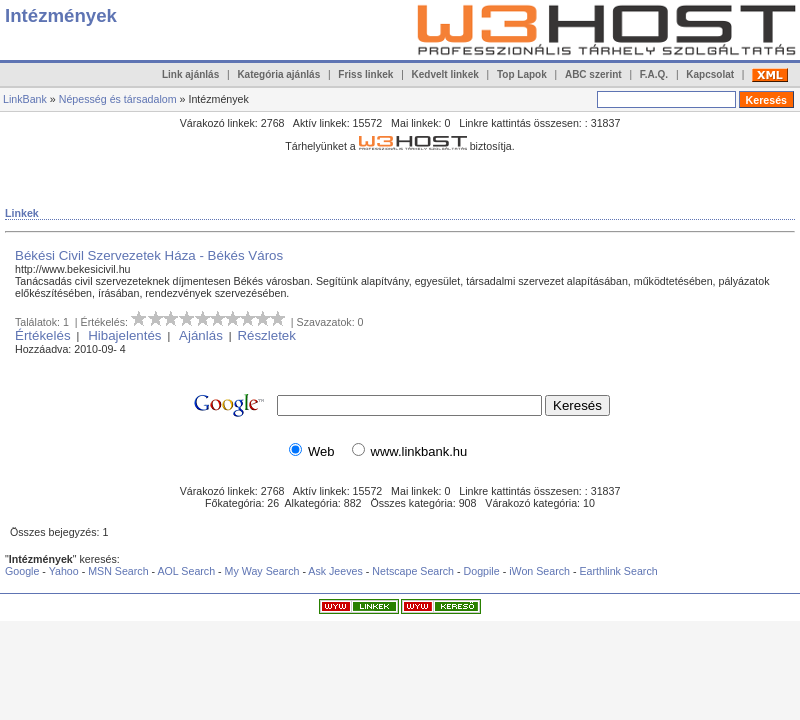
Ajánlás (201, 335)
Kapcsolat (710, 74)
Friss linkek (365, 74)
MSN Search (118, 571)
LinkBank (25, 99)
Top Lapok (522, 74)
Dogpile (482, 571)
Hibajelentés (124, 335)
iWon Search (541, 571)
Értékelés (43, 335)
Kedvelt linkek (445, 74)
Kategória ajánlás (278, 74)
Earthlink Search (618, 571)
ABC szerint (593, 74)
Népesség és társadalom (118, 99)
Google (22, 571)
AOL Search (186, 571)
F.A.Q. (654, 74)
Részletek (266, 335)
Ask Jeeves (335, 571)
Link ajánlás (190, 74)
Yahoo (64, 571)
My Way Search (262, 571)
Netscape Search (413, 571)
